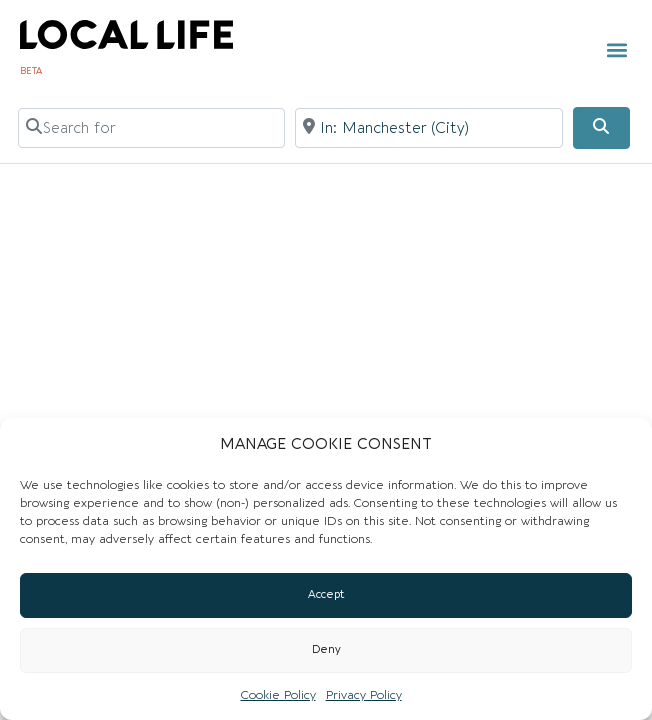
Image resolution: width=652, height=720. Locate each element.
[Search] (601, 128)
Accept (326, 594)
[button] (617, 50)
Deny (326, 649)
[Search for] (152, 128)
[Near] (429, 128)
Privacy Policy (364, 695)
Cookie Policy (278, 695)
